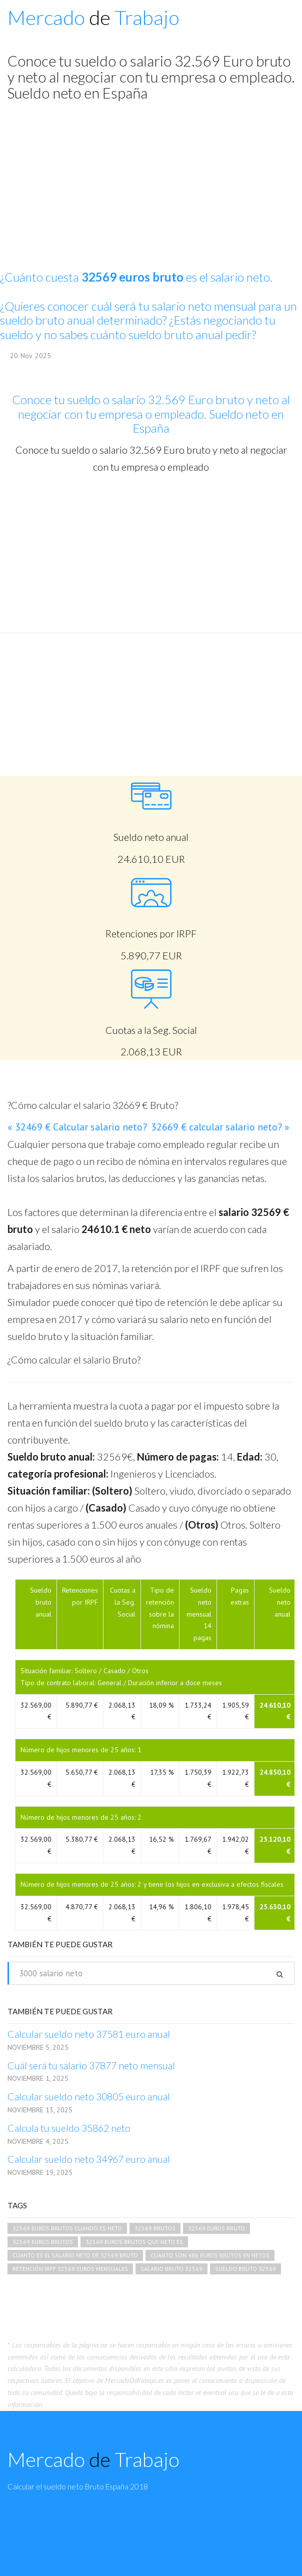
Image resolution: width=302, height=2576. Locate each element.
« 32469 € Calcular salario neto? (77, 1126)
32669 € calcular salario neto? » (220, 1126)
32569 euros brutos (42, 2241)
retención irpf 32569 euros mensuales (70, 2268)
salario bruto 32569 (171, 2268)
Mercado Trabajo (94, 18)
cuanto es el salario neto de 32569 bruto (75, 2255)
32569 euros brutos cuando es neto (67, 2228)
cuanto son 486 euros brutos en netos (210, 2255)
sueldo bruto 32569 (245, 2268)
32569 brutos (155, 2228)
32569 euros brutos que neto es (134, 2241)
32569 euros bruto (216, 2228)
